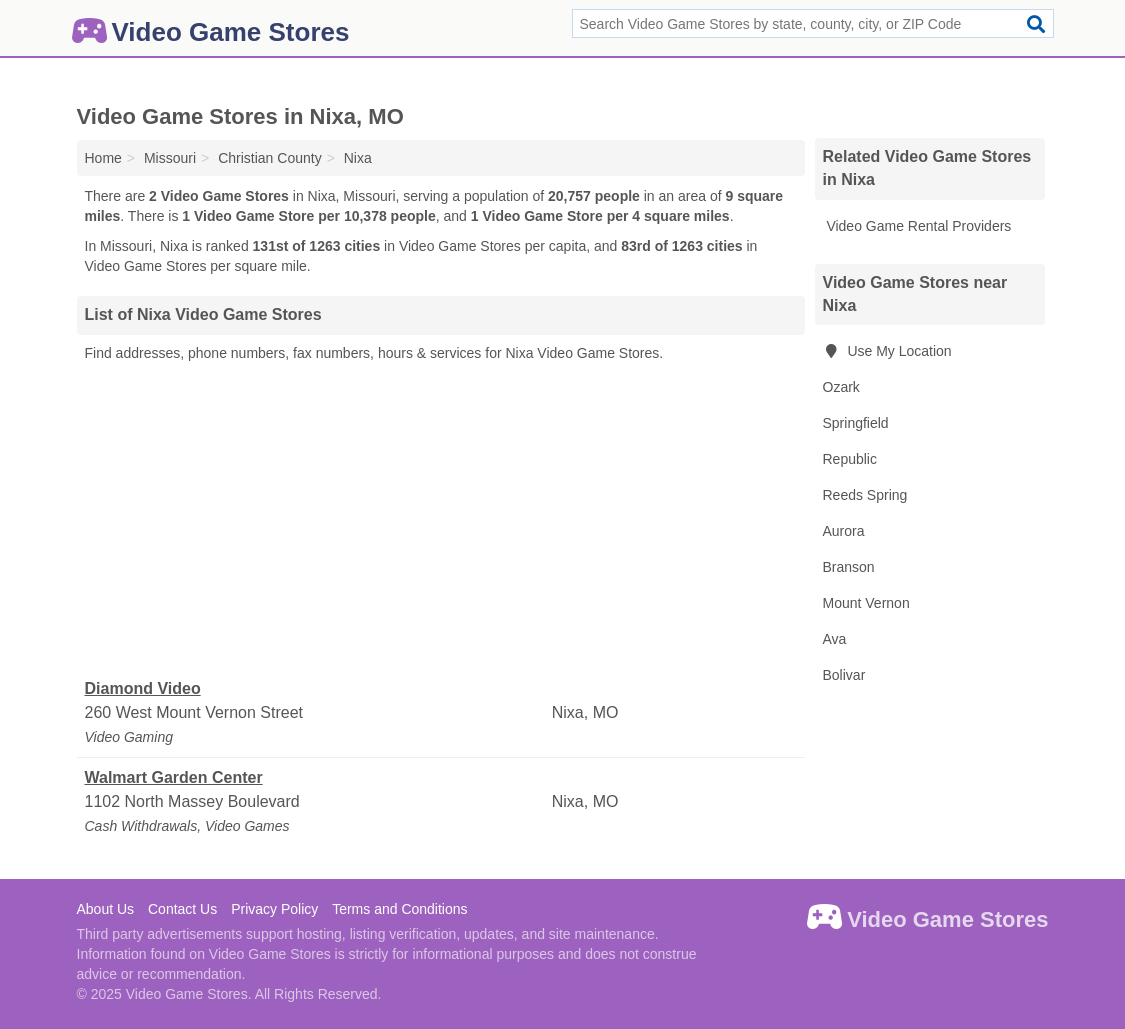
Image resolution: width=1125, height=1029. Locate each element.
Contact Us (182, 909)
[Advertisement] (441, 521)
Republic (850, 459)
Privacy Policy (274, 909)
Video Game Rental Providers (917, 226)
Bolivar (844, 675)
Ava (835, 639)
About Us (106, 909)
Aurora (844, 531)
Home (103, 158)
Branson (849, 567)
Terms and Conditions (399, 909)
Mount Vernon (866, 603)
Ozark (841, 387)
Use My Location (887, 351)
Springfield (856, 423)
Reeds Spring (865, 495)
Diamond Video (143, 688)
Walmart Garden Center (174, 777)
